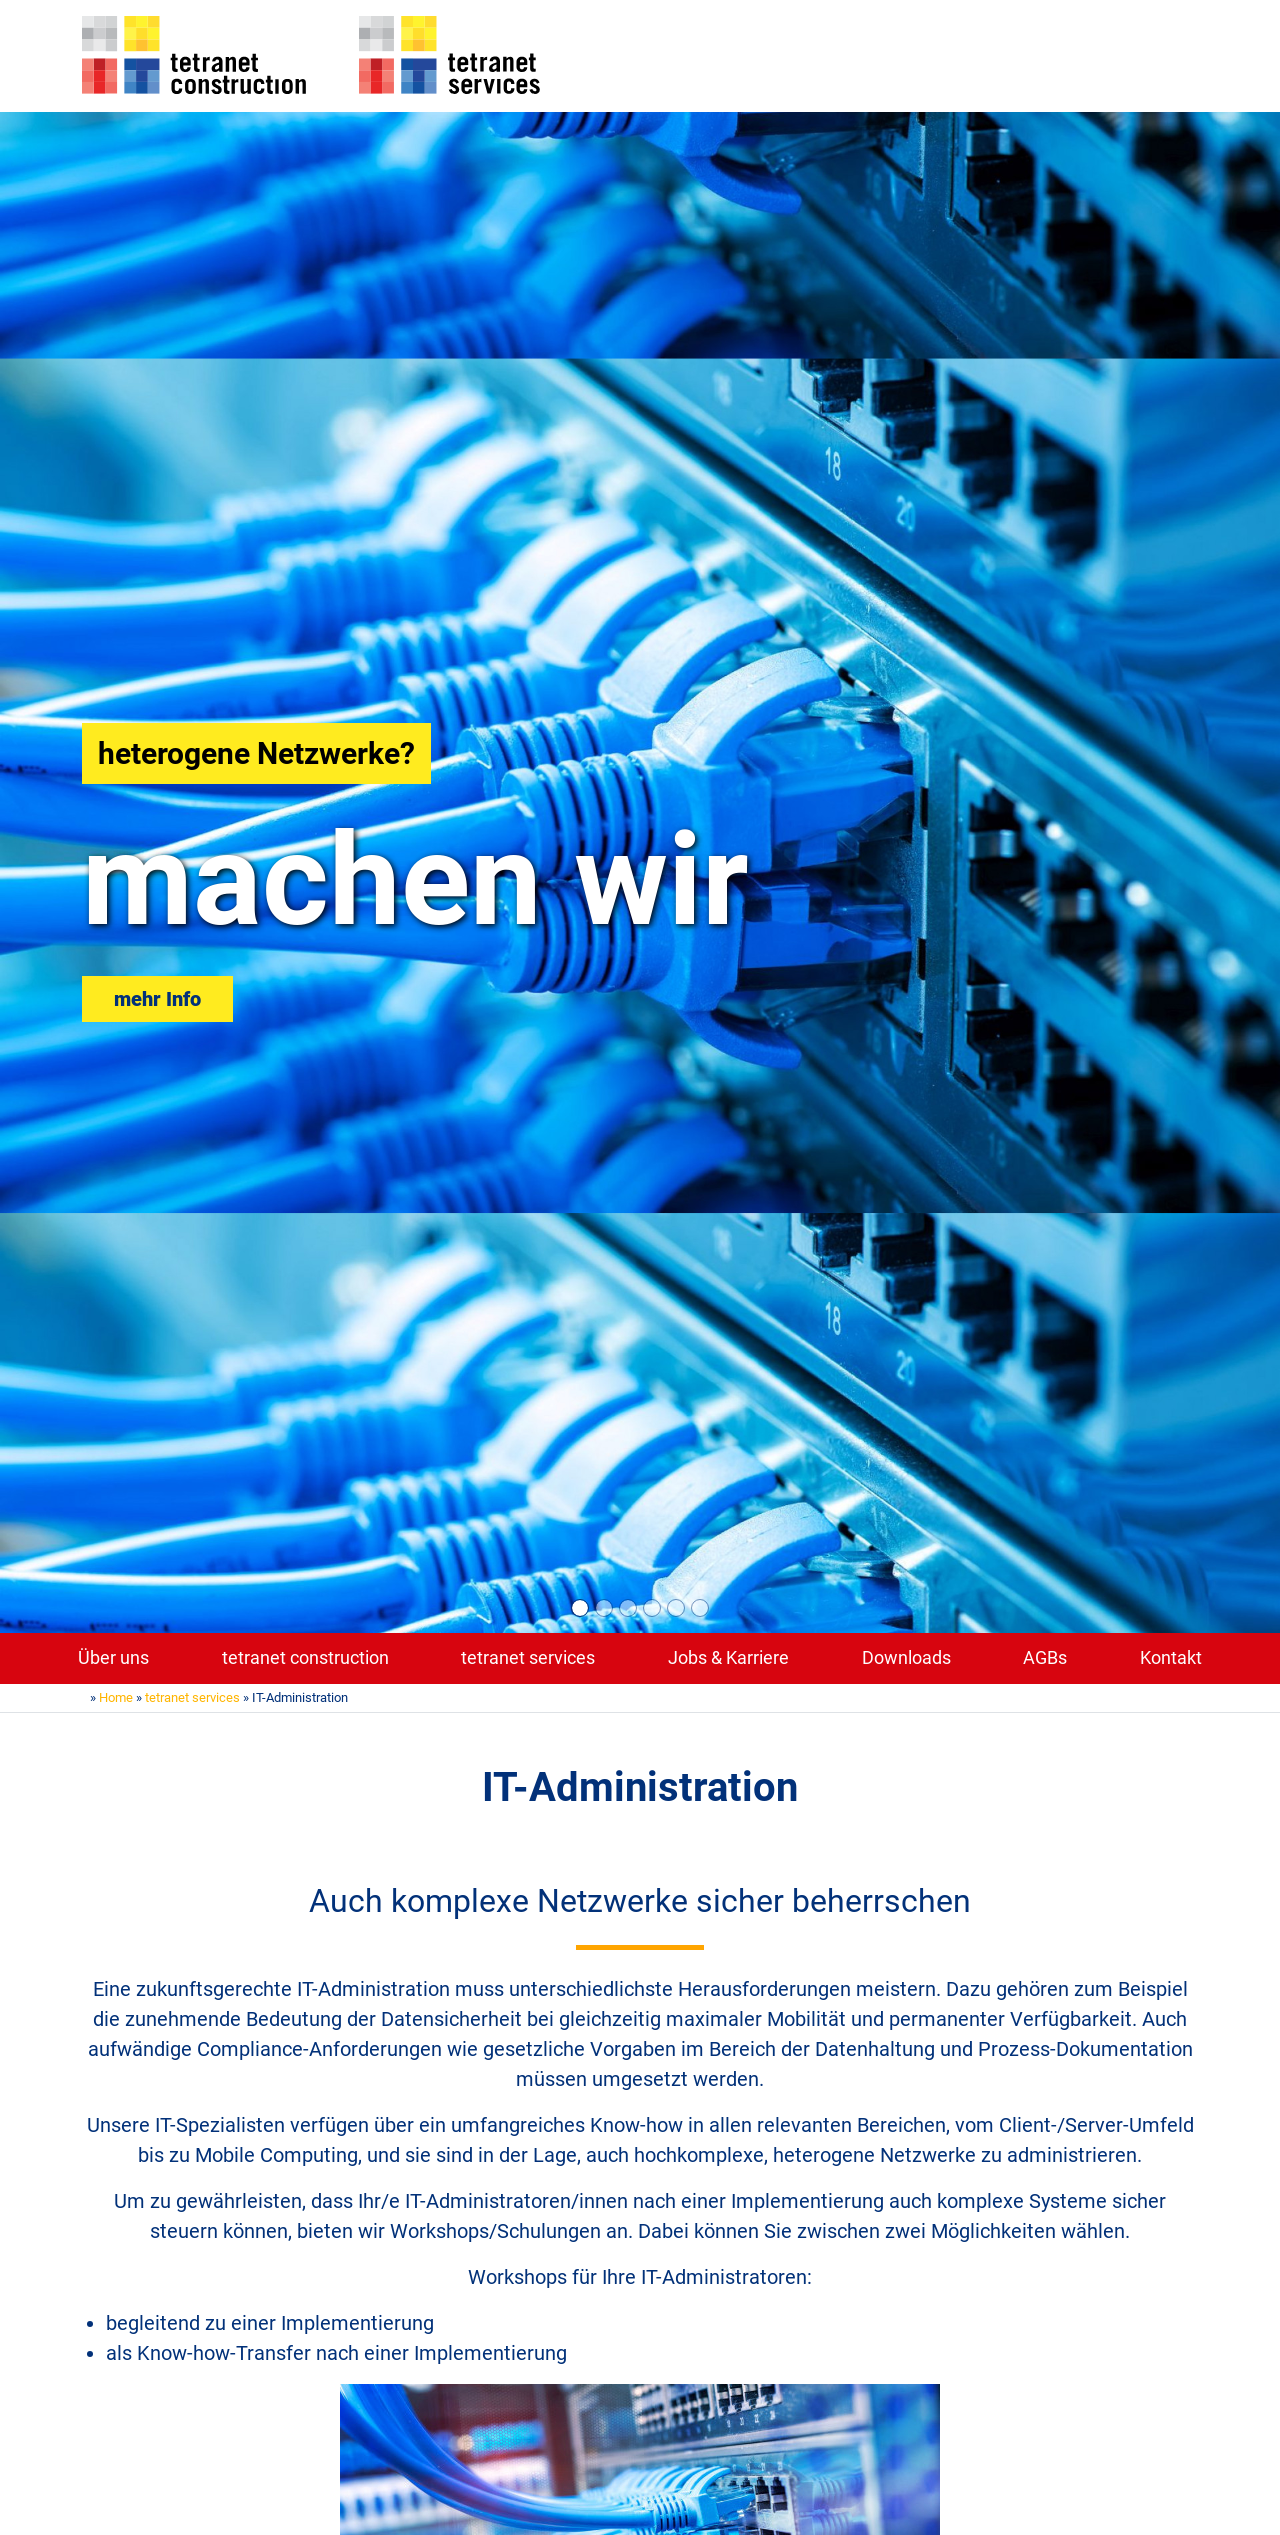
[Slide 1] (580, 1608)
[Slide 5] (676, 1608)
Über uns (113, 1658)
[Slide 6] (700, 1608)
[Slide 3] (628, 1608)
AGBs (1045, 1658)
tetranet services (528, 1658)
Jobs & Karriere (728, 1658)
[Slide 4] (652, 1608)
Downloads (906, 1658)
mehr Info (157, 999)
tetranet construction (305, 1658)
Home (116, 1697)
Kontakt (1171, 1658)
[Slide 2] (604, 1608)
